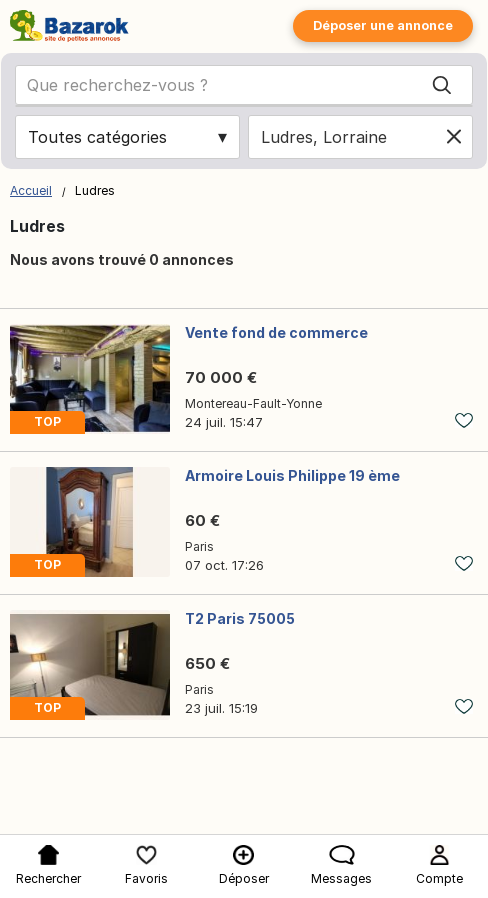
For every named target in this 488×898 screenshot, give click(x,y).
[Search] (442, 85)
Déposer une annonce (383, 25)
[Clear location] (454, 137)
